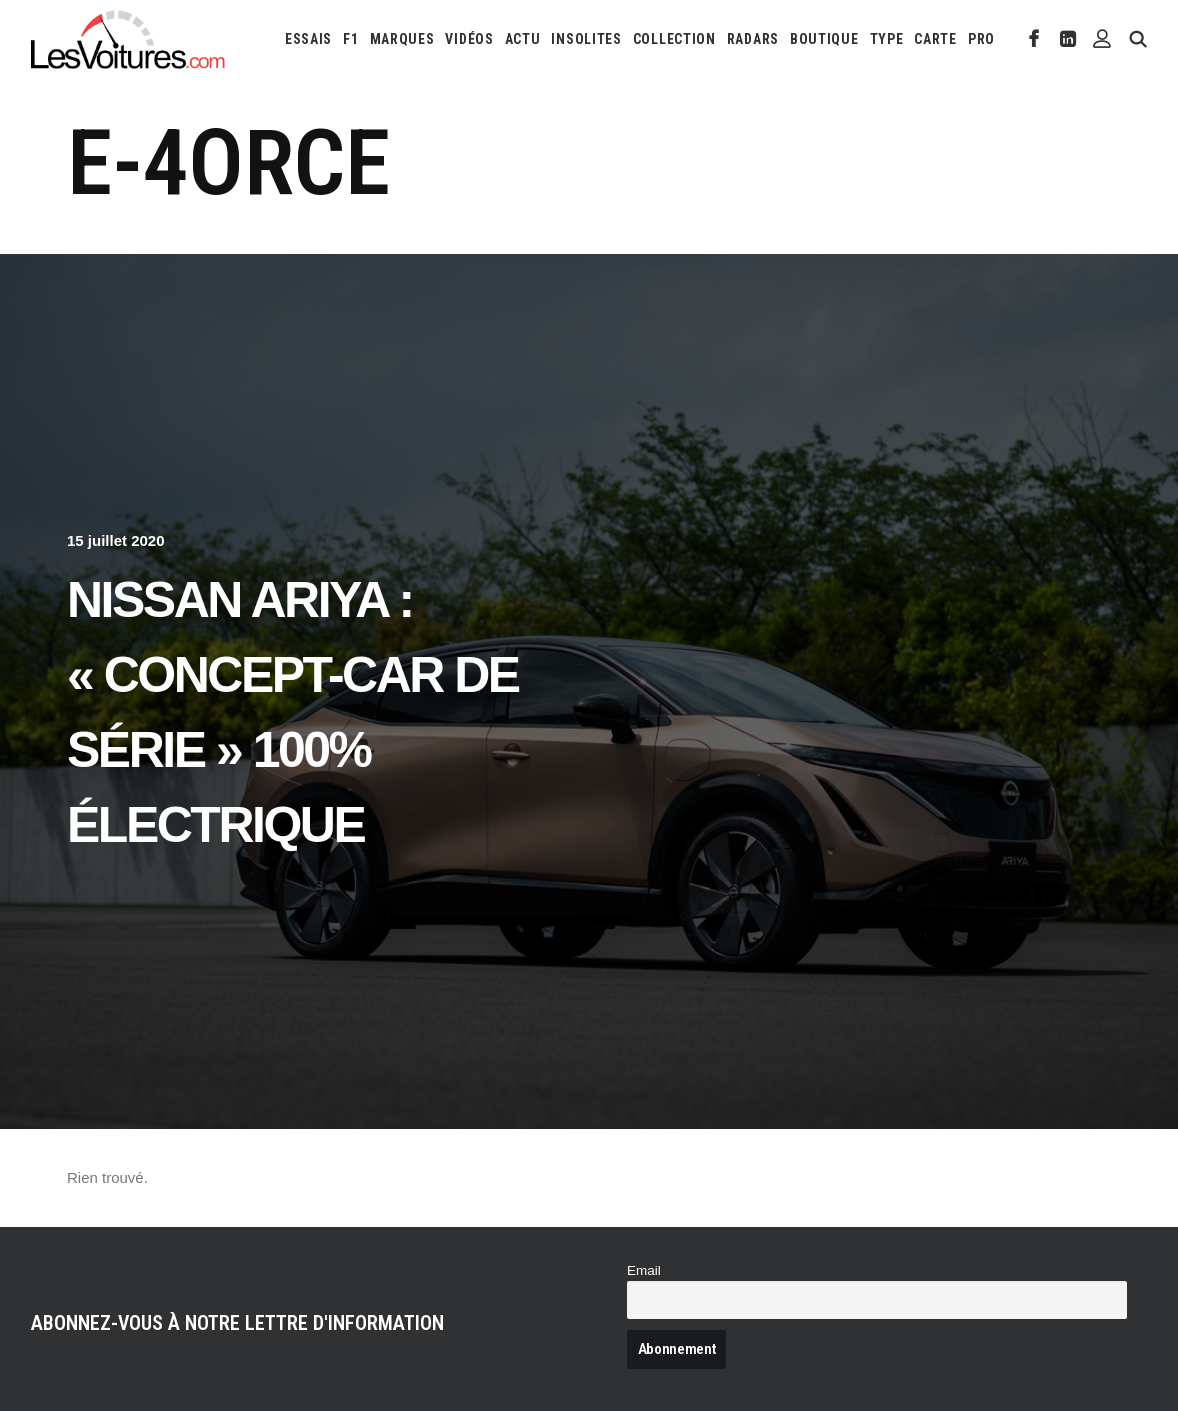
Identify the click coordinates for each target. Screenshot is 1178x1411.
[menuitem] (308, 39)
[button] (1034, 39)
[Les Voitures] (128, 39)
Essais (308, 39)
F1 (350, 39)
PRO (981, 39)
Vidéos (469, 39)
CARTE (935, 39)
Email (644, 1270)
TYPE (887, 39)
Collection (674, 39)
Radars (753, 39)
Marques (402, 39)
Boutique (824, 39)
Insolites (586, 39)
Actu (523, 39)
